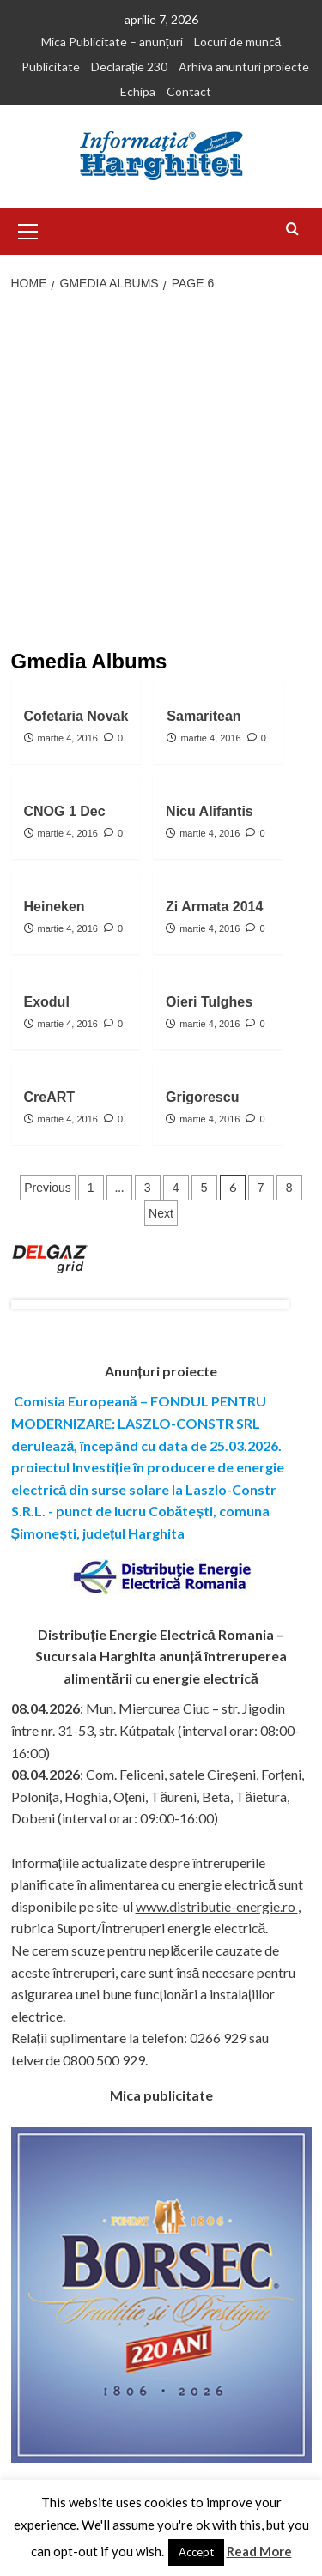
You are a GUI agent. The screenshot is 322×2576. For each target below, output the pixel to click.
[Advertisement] (161, 472)
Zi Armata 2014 (214, 906)
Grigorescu (202, 1097)
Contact (189, 91)
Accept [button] (196, 2552)
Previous (47, 1187)
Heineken (54, 906)
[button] (28, 229)
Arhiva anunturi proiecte (244, 66)
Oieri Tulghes (209, 1002)
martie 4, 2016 (68, 738)
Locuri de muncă (238, 41)
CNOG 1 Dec (65, 811)
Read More (259, 2551)
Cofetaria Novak (76, 716)
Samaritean (203, 716)
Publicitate (50, 66)
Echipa (137, 91)
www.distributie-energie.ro (217, 1906)
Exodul (47, 1002)
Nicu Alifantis (209, 811)
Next (161, 1213)
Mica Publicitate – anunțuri (112, 41)
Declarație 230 (129, 66)
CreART (50, 1097)
